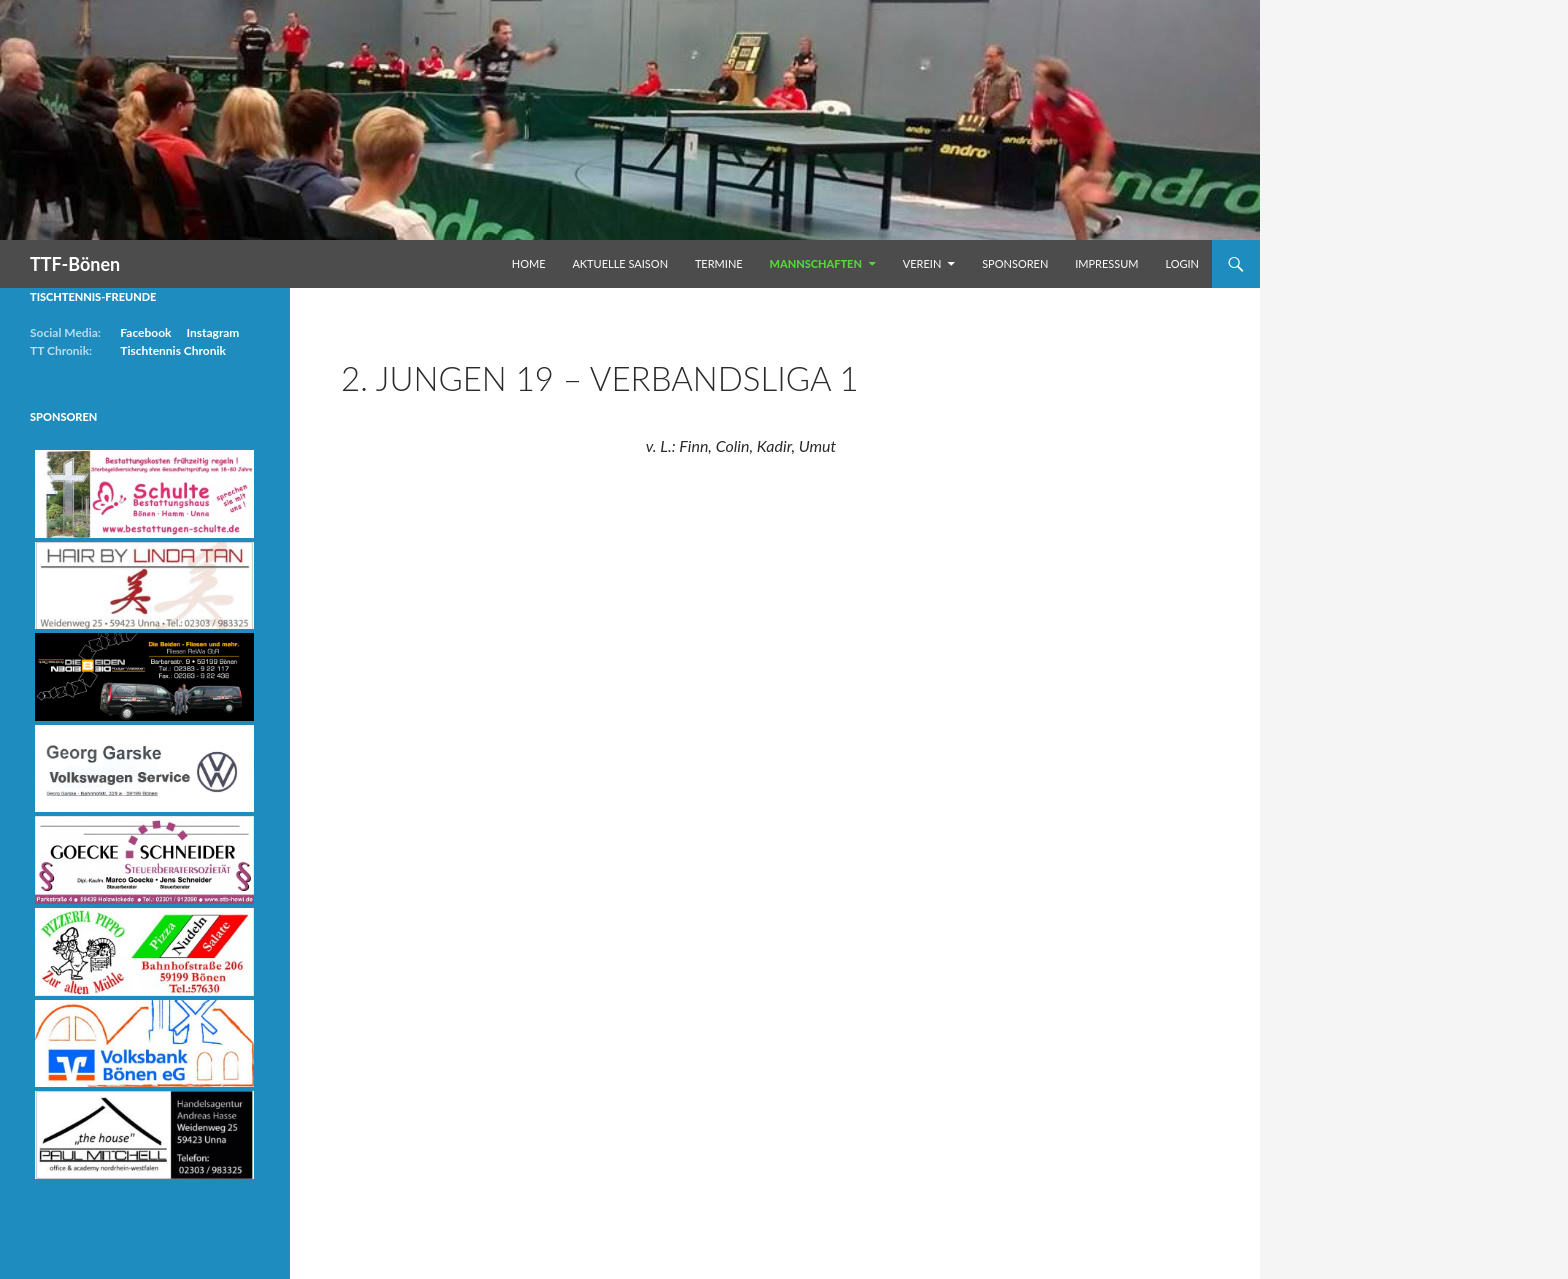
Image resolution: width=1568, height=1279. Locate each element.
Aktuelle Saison (620, 263)
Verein (922, 263)
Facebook (145, 332)
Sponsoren (1015, 263)
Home (529, 263)
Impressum (1106, 263)
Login (1182, 263)
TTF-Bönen (75, 264)
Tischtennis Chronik (173, 350)
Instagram (212, 332)
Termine (719, 263)
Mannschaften (816, 263)
